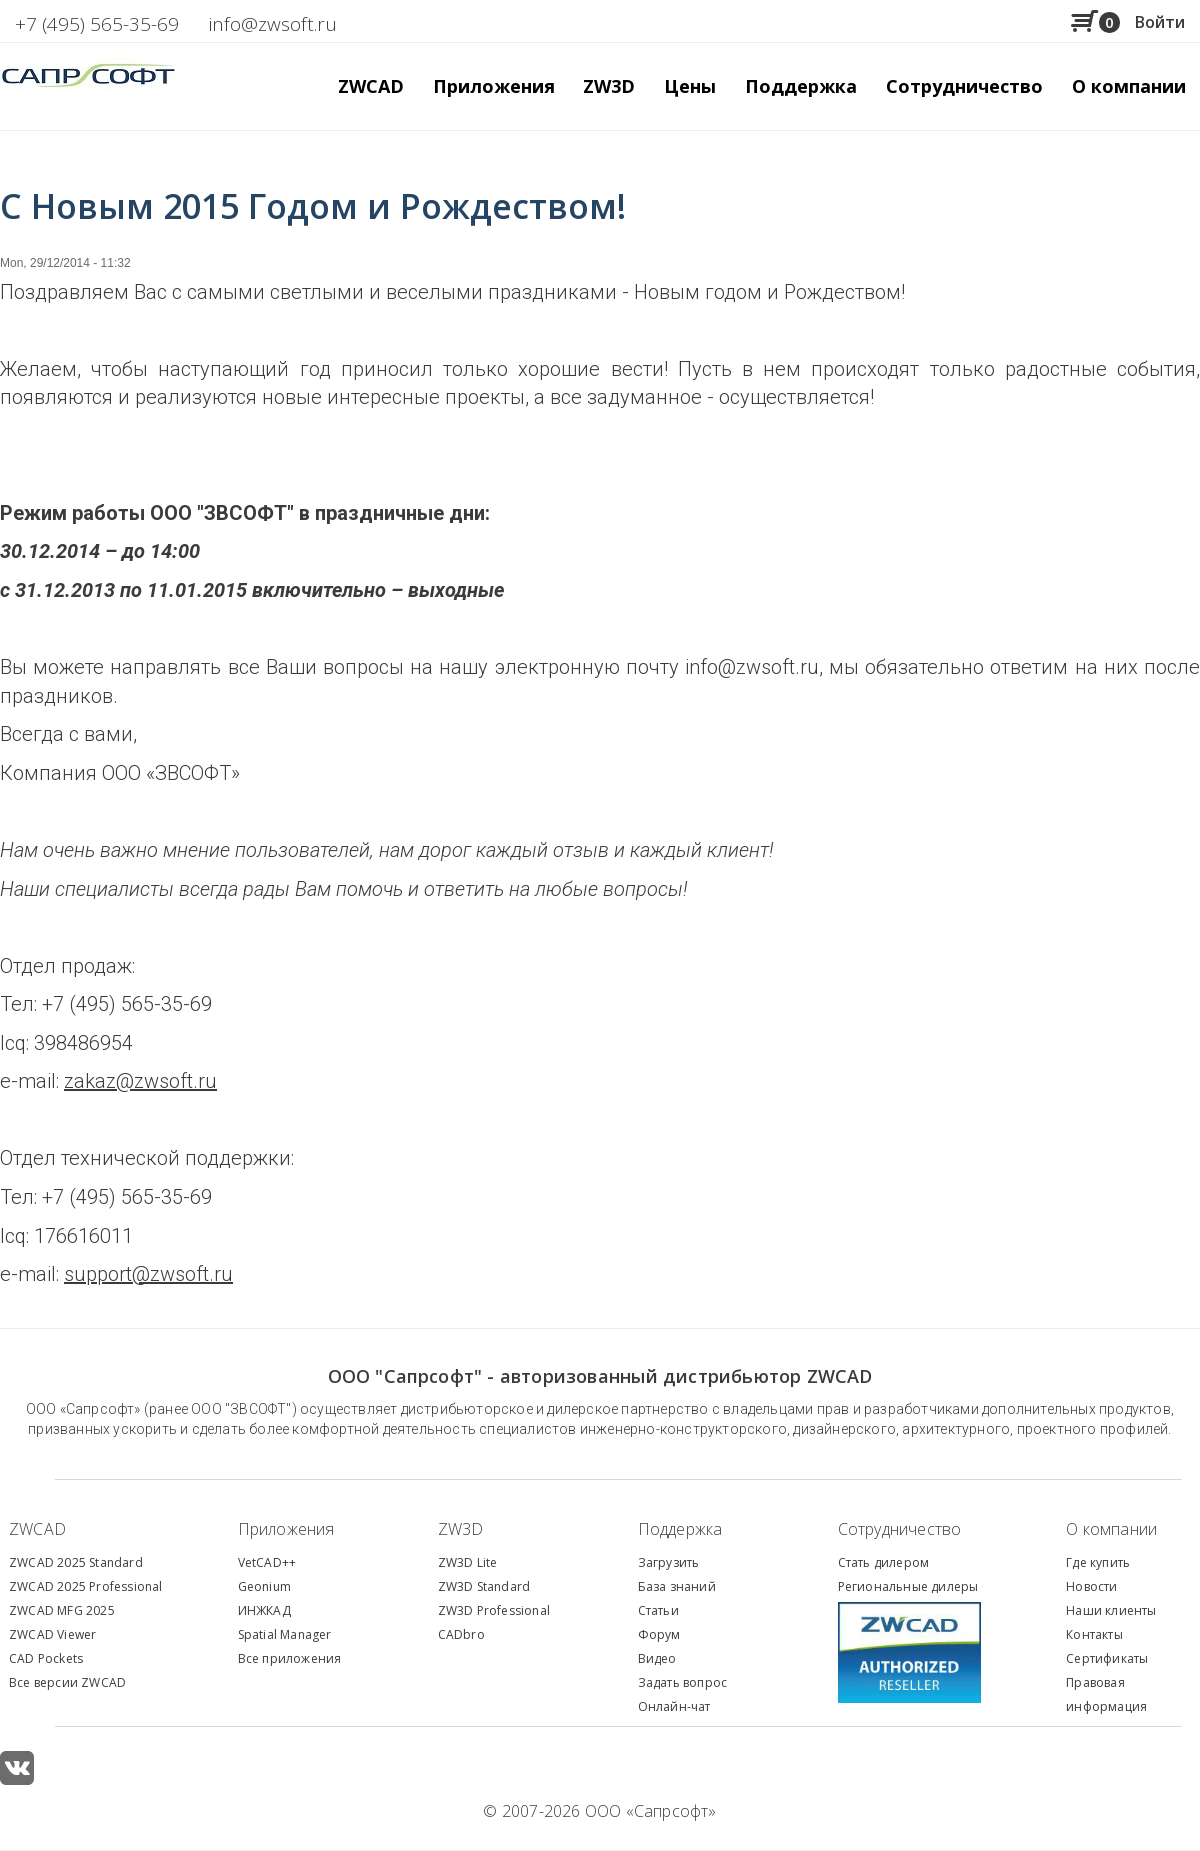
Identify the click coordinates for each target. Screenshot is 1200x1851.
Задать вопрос (683, 1682)
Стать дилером (884, 1562)
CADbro (461, 1634)
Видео (657, 1658)
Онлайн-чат (674, 1706)
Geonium (264, 1586)
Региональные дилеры (908, 1586)
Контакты (1094, 1634)
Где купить (1098, 1562)
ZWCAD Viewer (52, 1634)
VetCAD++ (267, 1562)
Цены (690, 86)
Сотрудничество (964, 86)
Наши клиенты (1111, 1610)
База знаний (677, 1586)
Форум (659, 1634)
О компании (1111, 1529)
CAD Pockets (46, 1658)
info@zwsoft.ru (273, 24)
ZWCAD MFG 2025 (62, 1610)
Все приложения (290, 1658)
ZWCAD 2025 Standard (76, 1562)
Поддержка (680, 1529)
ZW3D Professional (494, 1610)
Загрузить (669, 1562)
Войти (1160, 22)
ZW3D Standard (484, 1586)
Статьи (658, 1610)
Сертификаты (1107, 1658)
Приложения (286, 1529)
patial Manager (288, 1634)
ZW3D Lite (468, 1562)
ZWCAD (37, 1529)
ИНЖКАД (264, 1610)
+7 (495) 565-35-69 (97, 24)
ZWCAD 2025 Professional (86, 1586)
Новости (1091, 1586)
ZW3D (461, 1529)
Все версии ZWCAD (67, 1682)
